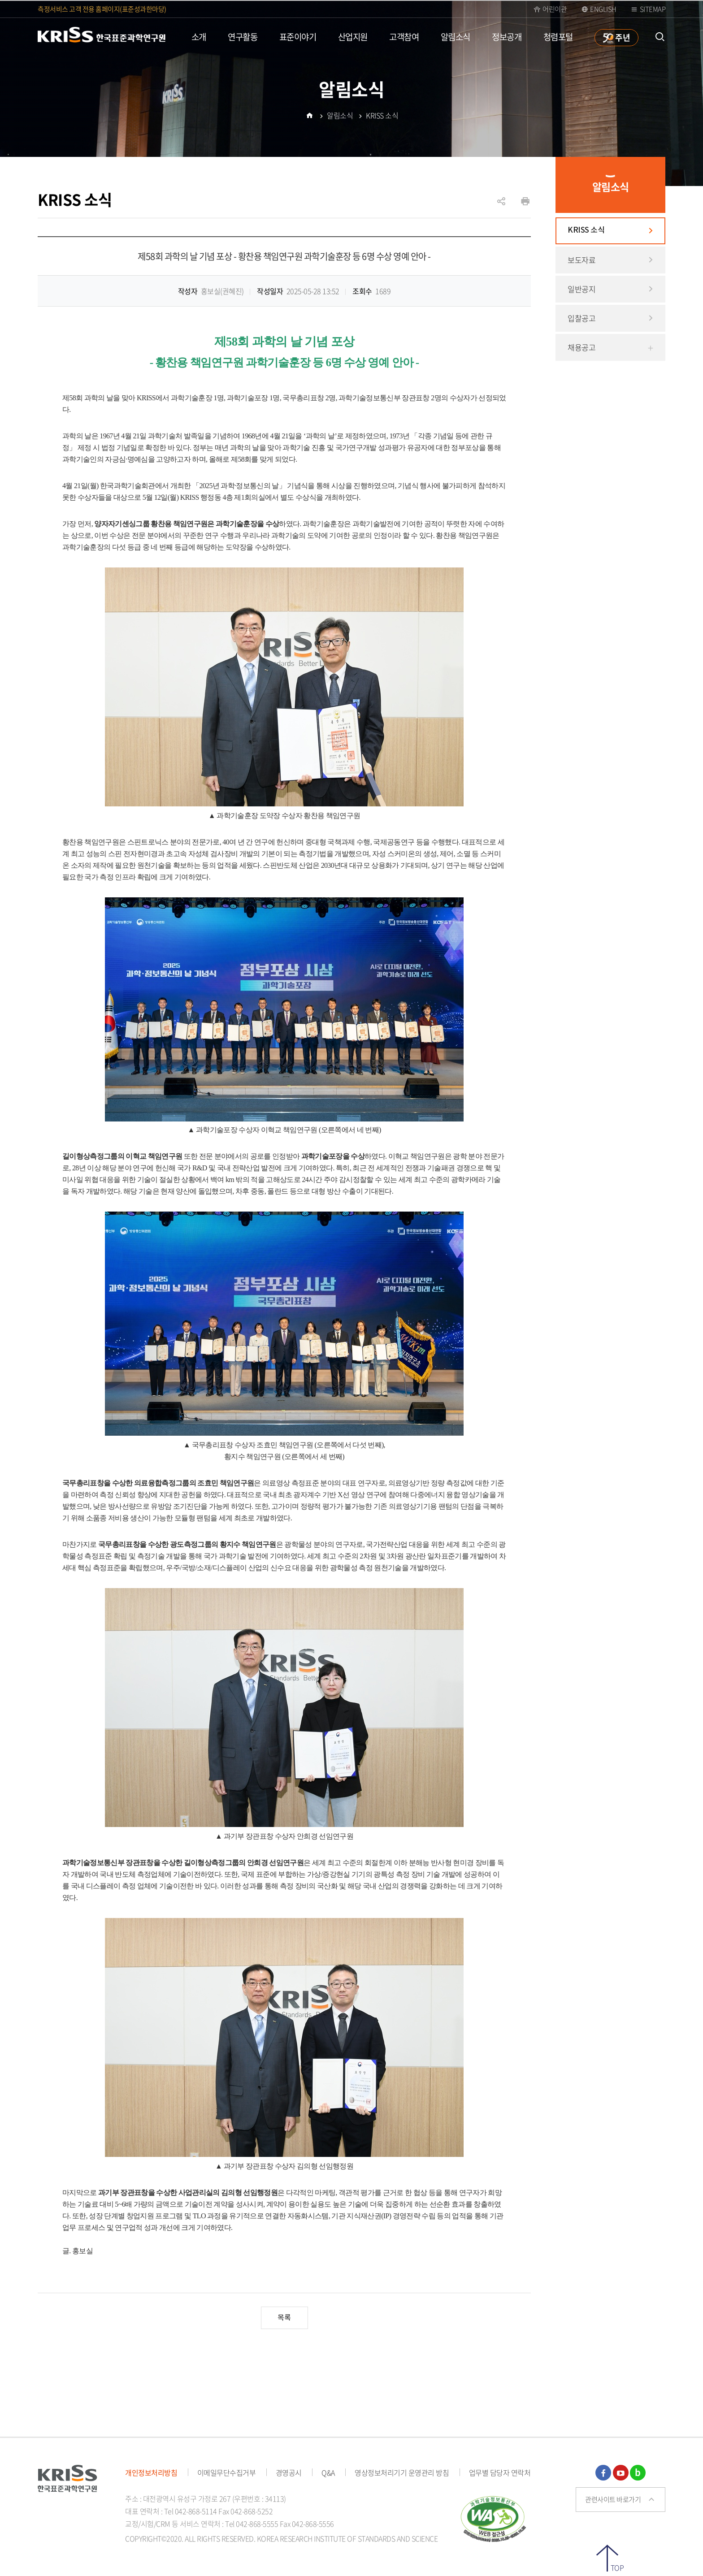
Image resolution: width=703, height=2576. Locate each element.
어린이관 (554, 9)
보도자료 (581, 259)
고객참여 (404, 36)
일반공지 (581, 288)
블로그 (638, 2473)
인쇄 (525, 201)
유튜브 (621, 2473)
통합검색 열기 (660, 37)
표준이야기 (298, 36)
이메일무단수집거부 (226, 2472)
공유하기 (501, 205)
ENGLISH (603, 9)
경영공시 (289, 2472)
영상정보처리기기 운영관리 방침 (402, 2472)
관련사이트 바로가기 (613, 2499)
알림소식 (455, 36)
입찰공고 (581, 318)
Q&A (328, 2472)
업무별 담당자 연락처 (500, 2472)
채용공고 (581, 347)
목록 (284, 2318)
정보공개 (506, 36)
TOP (617, 2567)
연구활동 (242, 36)
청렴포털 (558, 36)
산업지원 (353, 36)
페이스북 (603, 2473)
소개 (198, 36)
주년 (622, 37)
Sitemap (653, 9)
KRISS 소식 (586, 230)
